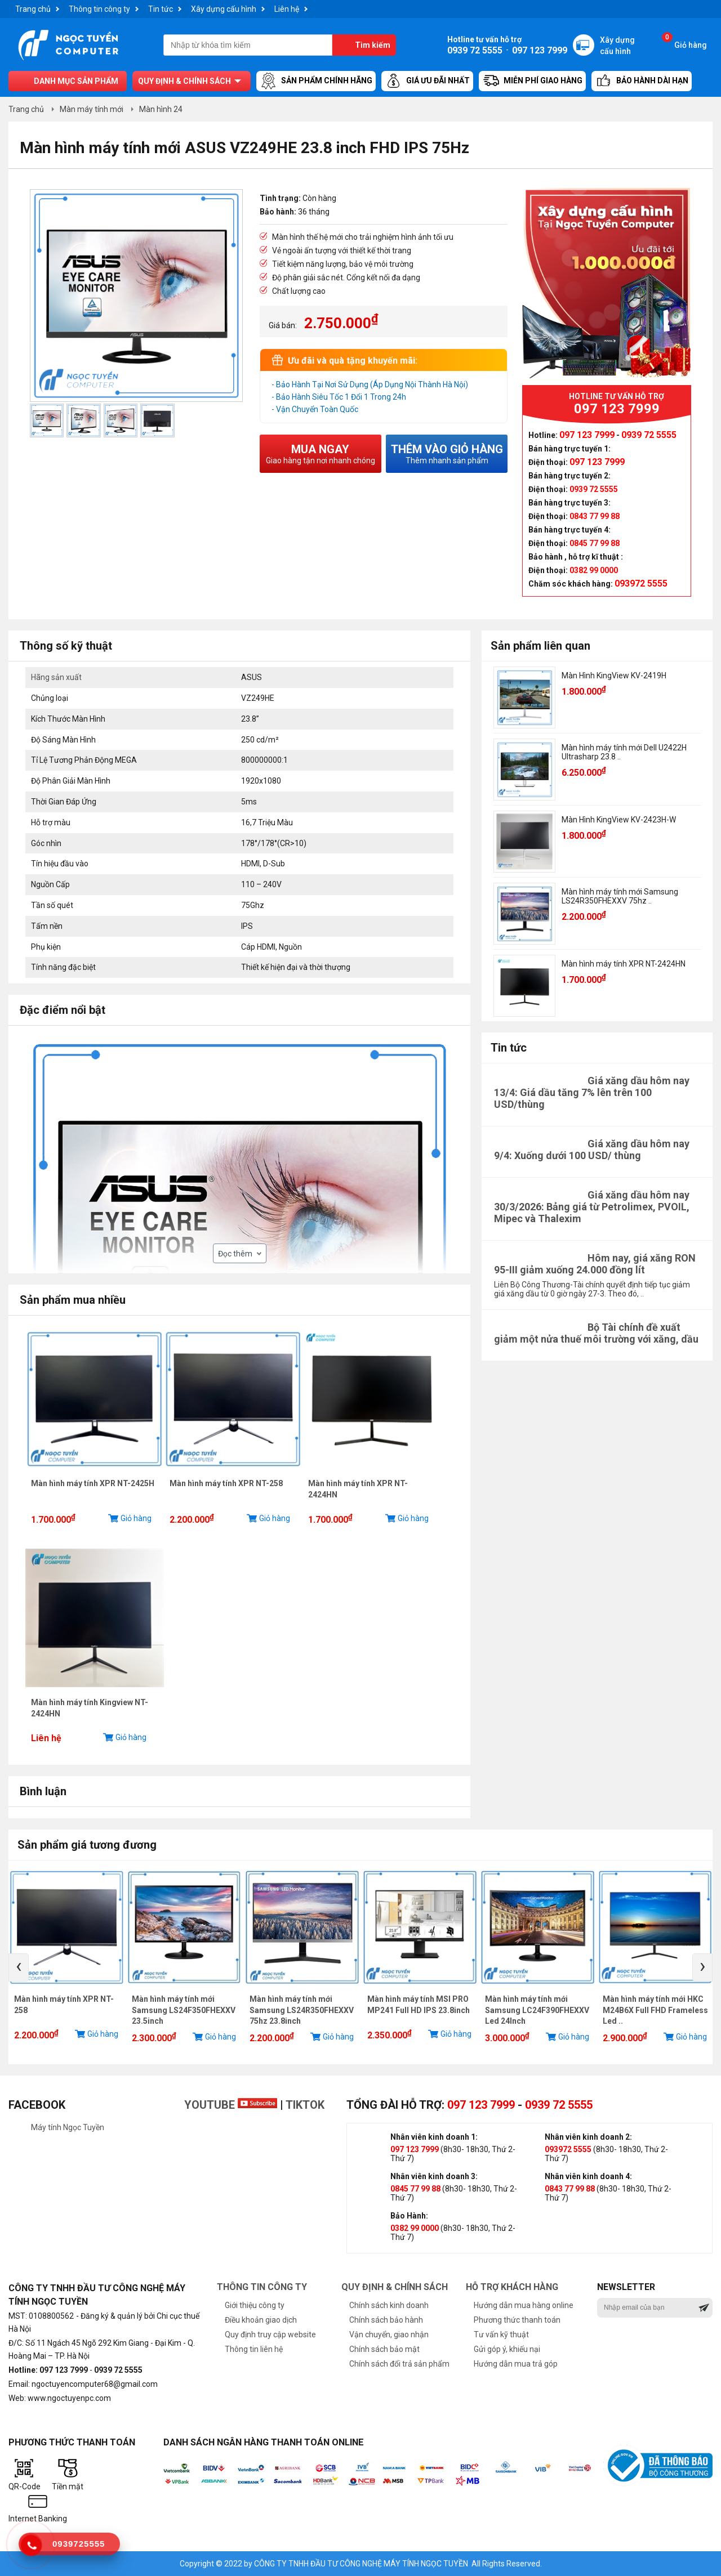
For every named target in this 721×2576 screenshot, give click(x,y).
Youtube (230, 2105)
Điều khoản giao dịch (261, 2319)
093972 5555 (568, 2149)
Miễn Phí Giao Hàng (532, 81)
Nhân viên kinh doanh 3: (434, 2176)
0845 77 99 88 (415, 2188)
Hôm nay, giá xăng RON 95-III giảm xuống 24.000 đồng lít (595, 1264)
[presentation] (18, 1967)
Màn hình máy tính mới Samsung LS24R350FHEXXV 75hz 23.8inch (302, 2009)
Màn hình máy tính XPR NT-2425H (92, 1483)
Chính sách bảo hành (386, 2319)
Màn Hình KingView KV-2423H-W (619, 819)
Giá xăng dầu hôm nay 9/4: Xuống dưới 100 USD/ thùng (591, 1149)
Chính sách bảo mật (384, 2349)
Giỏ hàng (684, 42)
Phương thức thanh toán (517, 2319)
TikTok (305, 2105)
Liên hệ (286, 9)
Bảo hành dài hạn (641, 81)
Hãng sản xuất (56, 677)
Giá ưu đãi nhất (427, 81)
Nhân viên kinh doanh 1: (434, 2136)
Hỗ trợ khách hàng (512, 2287)
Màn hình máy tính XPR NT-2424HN (624, 963)
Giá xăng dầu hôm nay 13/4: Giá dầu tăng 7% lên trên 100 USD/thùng (591, 1092)
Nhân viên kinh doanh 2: (588, 2136)
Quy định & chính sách (184, 81)
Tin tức (160, 9)
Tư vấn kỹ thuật (501, 2334)
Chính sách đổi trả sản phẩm (399, 2363)
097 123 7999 (481, 2105)
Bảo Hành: (409, 2215)
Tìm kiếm (372, 45)
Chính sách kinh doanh (389, 2305)
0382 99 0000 (414, 2228)
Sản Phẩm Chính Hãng (316, 81)
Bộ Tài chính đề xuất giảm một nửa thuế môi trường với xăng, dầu (596, 1333)
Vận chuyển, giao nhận (389, 2334)
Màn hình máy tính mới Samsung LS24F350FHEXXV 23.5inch (183, 2009)
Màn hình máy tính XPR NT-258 (226, 1483)
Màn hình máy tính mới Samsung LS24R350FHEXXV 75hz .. (620, 896)
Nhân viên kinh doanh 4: (588, 2176)
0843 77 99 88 (570, 2188)
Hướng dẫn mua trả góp (516, 2363)
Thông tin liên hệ (254, 2349)
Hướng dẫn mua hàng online (523, 2305)
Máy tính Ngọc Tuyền (67, 2127)
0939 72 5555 (559, 2105)
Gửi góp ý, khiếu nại (507, 2349)
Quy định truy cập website (270, 2334)
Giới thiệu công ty (254, 2305)
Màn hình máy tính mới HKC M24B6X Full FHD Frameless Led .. (655, 2009)
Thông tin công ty (99, 9)
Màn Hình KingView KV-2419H (614, 675)
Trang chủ (33, 9)
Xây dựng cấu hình (223, 9)
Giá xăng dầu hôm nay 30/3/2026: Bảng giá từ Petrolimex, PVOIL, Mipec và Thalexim (591, 1206)
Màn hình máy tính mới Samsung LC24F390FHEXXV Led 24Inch (537, 2009)
